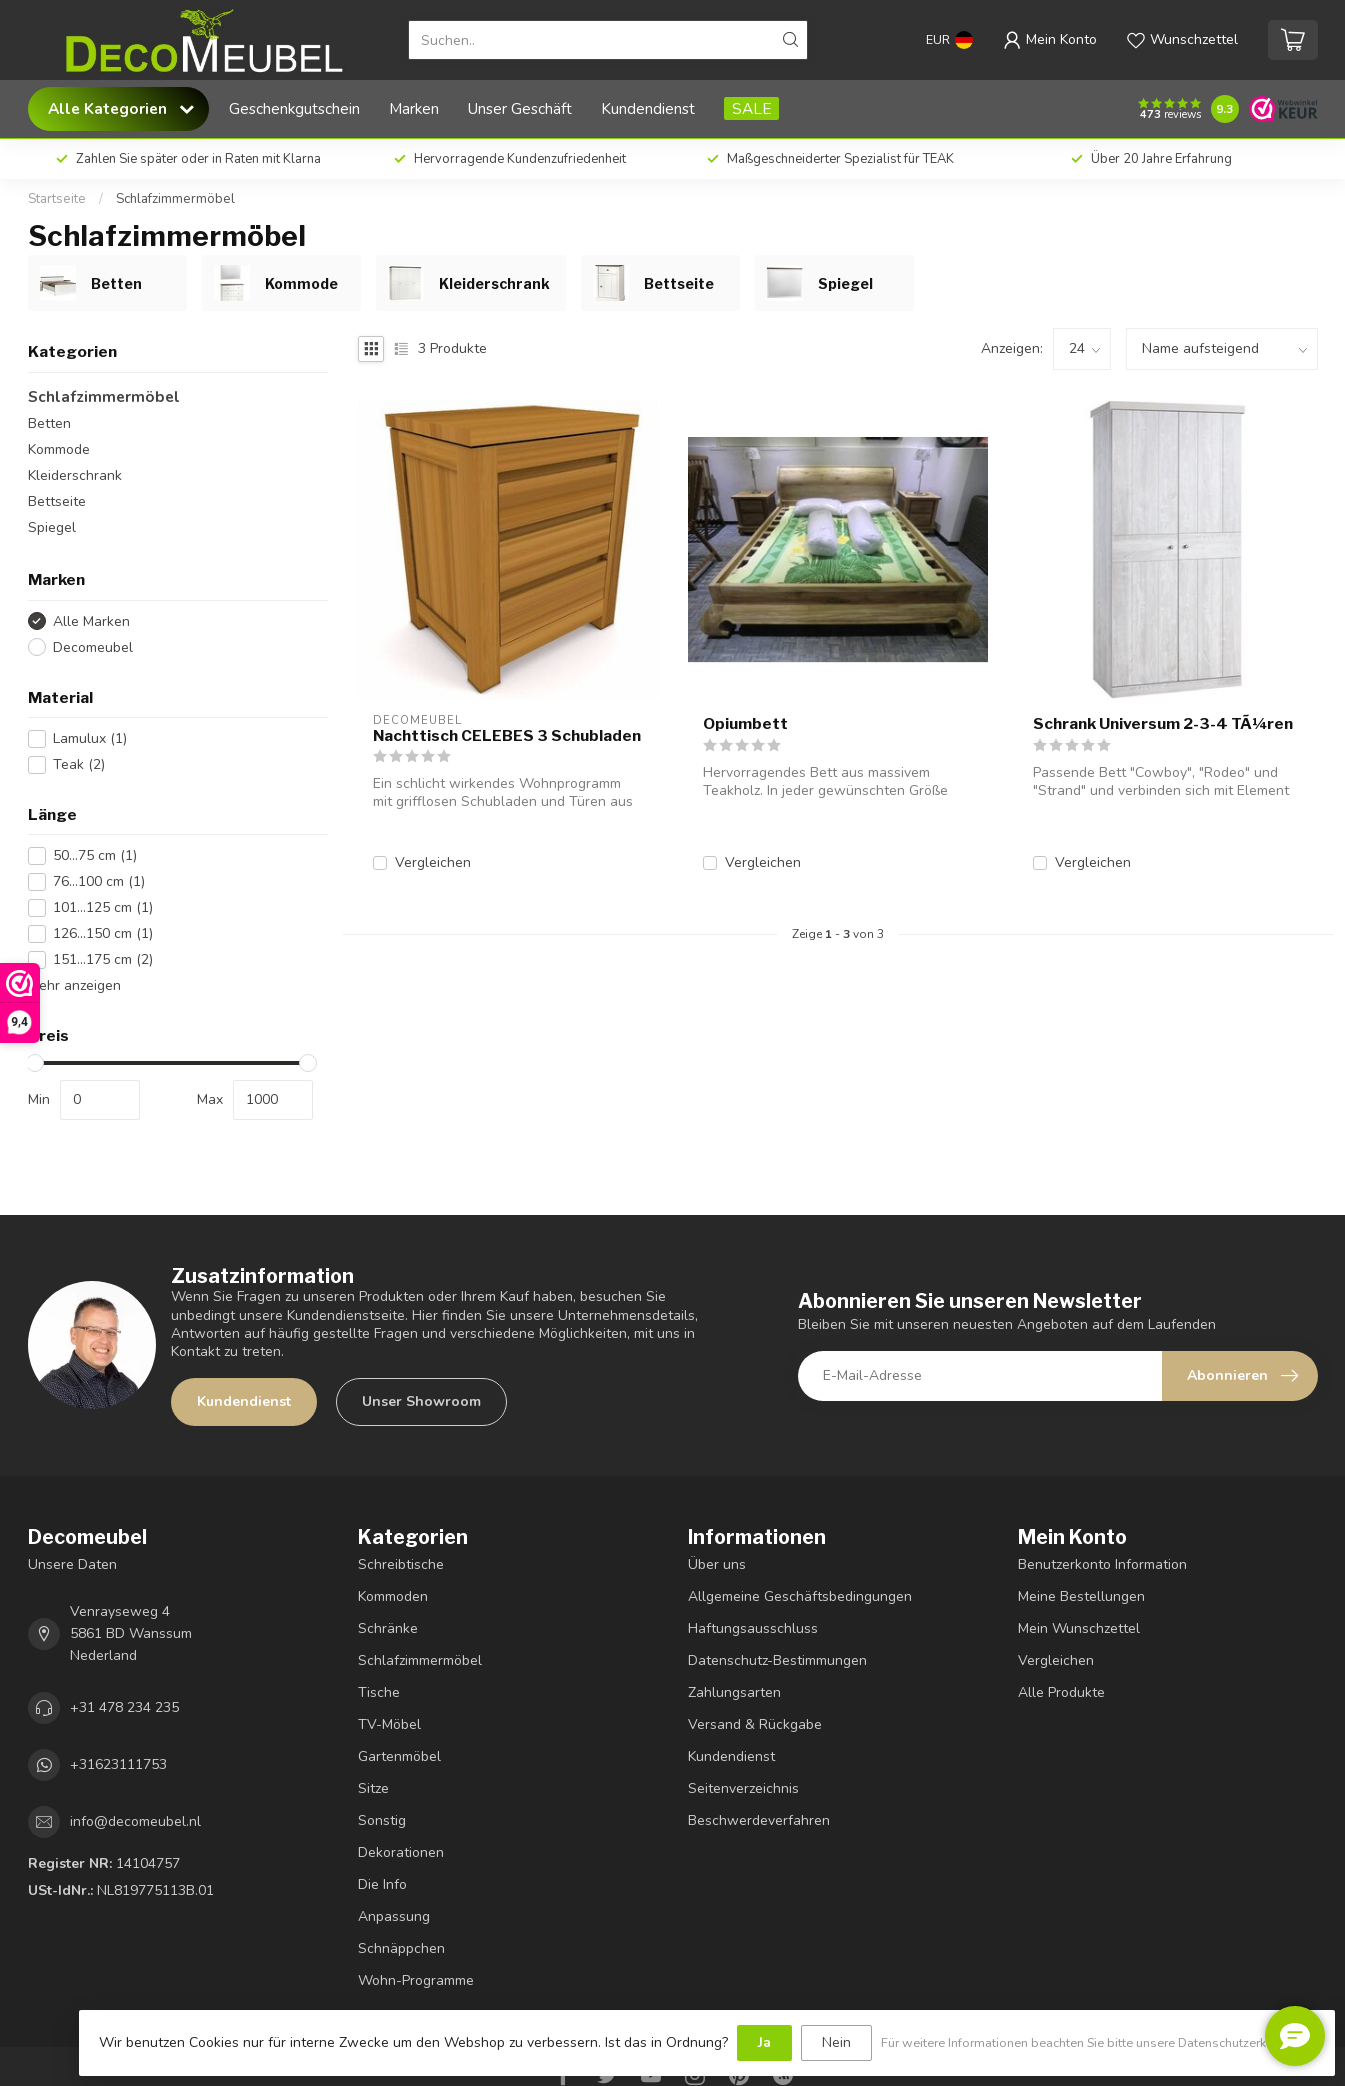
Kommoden (393, 1596)
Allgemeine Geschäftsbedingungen (800, 1596)
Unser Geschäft (520, 108)
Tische (379, 1692)
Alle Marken (91, 621)
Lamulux (90, 738)
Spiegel (52, 527)
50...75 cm (95, 855)
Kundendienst (648, 108)
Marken (414, 108)
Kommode (59, 449)
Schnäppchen (401, 1948)
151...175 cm (103, 959)
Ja (764, 2042)
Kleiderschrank (75, 475)
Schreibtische (401, 1564)
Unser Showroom (421, 1401)
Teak (79, 764)
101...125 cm (103, 907)
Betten (49, 423)
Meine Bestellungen (1081, 1596)
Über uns (717, 1564)
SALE (751, 108)
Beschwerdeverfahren (759, 1820)
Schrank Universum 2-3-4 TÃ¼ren (1163, 724)
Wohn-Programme (416, 1980)
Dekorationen (401, 1852)
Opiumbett (745, 724)
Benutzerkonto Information (1102, 1564)
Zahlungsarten (734, 1692)
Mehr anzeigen (74, 985)
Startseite (57, 199)
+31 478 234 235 (124, 1707)
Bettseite (57, 501)
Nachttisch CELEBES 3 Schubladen (507, 736)
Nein (836, 2042)
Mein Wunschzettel (1079, 1628)
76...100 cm (99, 881)
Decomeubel (93, 647)
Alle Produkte (1061, 1692)
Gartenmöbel (399, 1756)
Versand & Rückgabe (755, 1724)
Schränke (388, 1628)
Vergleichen (433, 862)
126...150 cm (103, 933)
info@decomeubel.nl (135, 1821)
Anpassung (394, 1916)
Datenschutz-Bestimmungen (777, 1660)
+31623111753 (118, 1764)
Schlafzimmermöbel (175, 199)
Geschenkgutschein (294, 108)
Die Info (382, 1884)
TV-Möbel (389, 1724)
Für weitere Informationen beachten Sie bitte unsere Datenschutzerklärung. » (1098, 2042)
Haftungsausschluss (753, 1628)
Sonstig (382, 1820)
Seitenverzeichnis (743, 1788)
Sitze (373, 1788)
